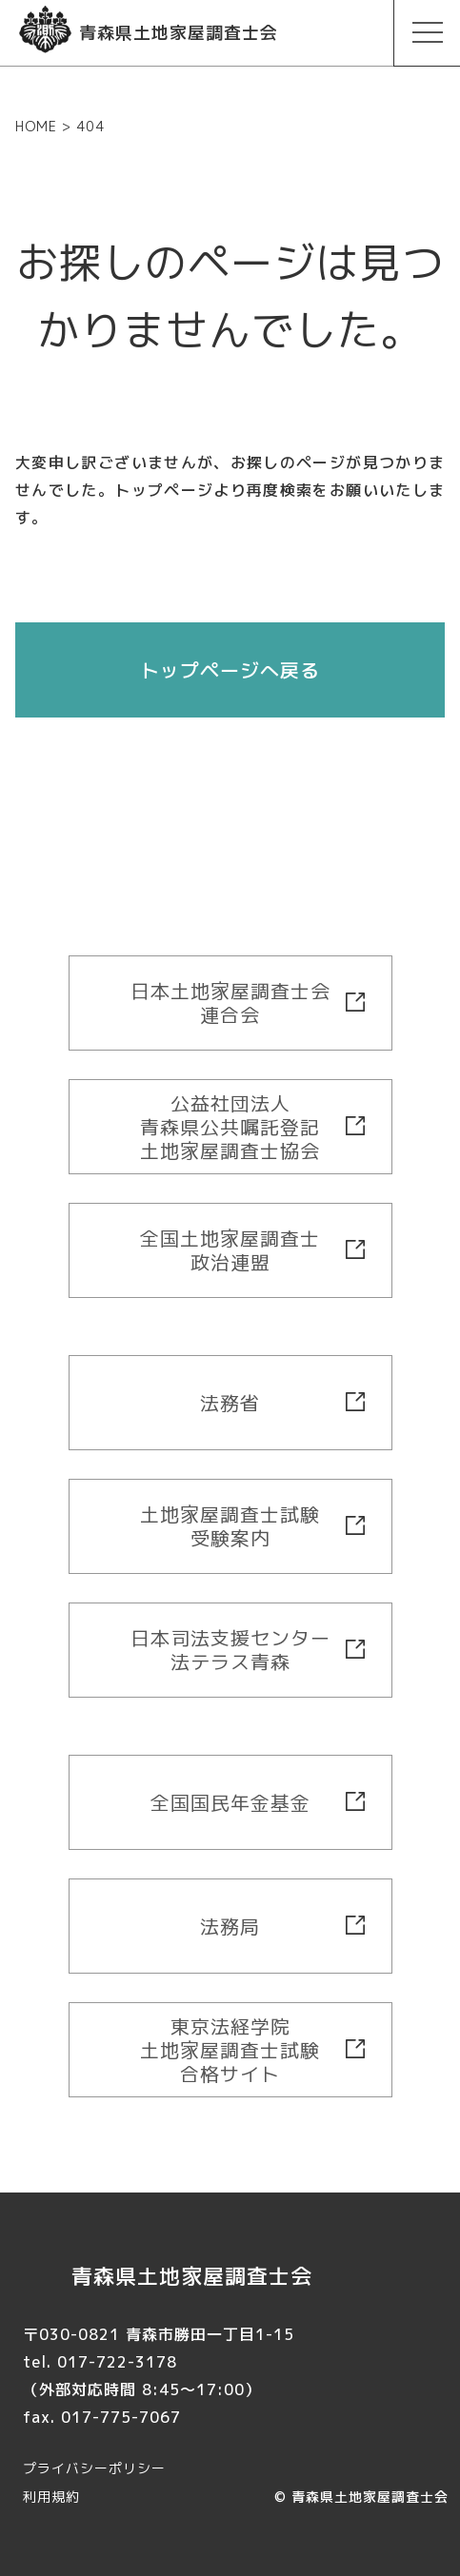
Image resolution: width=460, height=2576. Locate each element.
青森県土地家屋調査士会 (370, 2497)
